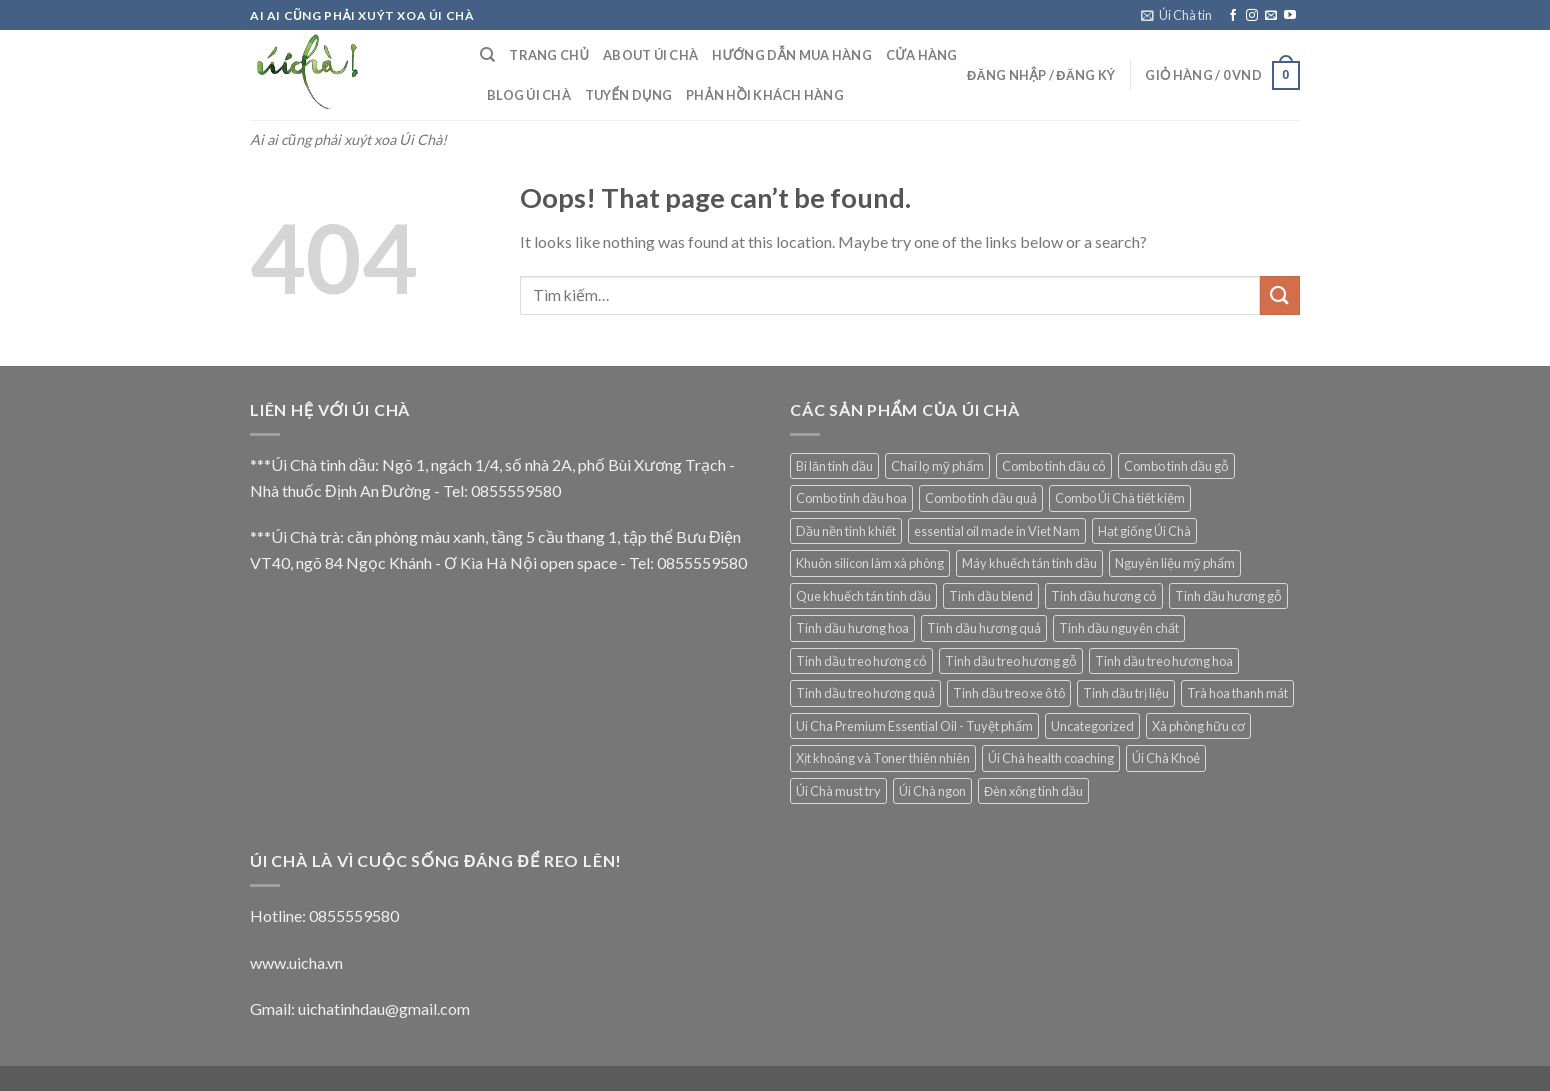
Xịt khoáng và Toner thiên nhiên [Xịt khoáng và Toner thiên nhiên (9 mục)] (883, 758)
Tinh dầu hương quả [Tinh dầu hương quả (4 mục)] (984, 628)
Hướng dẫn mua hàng (792, 55)
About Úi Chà (650, 55)
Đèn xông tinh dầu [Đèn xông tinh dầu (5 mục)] (1033, 791)
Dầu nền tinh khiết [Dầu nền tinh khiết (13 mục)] (846, 531)
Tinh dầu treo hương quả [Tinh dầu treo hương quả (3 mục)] (865, 693)
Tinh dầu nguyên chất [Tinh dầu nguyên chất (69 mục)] (1119, 628)
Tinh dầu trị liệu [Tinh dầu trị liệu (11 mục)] (1126, 693)
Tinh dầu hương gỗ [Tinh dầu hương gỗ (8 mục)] (1228, 596)
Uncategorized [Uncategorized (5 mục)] (1092, 726)
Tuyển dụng (628, 95)
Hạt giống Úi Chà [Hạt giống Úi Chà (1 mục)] (1144, 531)
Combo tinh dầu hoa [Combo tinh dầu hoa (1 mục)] (851, 498)
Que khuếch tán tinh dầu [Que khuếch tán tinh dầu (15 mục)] (863, 596)
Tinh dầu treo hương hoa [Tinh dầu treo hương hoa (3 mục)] (1164, 661)
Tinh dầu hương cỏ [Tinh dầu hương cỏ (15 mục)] (1104, 596)
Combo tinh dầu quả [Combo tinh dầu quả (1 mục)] (981, 498)
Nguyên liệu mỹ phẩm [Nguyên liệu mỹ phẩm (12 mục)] (1175, 563)
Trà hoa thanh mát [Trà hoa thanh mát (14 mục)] (1237, 693)
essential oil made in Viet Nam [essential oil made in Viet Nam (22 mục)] (997, 531)
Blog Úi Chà (529, 95)
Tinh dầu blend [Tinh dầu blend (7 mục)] (991, 596)
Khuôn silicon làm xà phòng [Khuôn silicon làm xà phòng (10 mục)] (870, 563)
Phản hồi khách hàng (765, 95)
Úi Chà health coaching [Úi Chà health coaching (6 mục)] (1051, 758)
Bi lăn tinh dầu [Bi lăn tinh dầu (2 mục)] (834, 466)
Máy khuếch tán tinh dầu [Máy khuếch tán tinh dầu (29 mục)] (1029, 563)
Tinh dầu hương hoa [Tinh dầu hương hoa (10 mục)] (852, 628)
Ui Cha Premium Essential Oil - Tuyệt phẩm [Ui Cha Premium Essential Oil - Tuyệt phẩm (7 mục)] (914, 726)
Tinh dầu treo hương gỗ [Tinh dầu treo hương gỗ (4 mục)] (1011, 661)
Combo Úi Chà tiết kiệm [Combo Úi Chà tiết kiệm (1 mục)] (1120, 498)
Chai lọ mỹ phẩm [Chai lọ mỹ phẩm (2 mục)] (937, 466)
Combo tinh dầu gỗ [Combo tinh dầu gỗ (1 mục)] (1176, 466)
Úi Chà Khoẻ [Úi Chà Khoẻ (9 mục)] (1166, 758)
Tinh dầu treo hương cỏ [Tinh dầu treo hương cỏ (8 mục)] (861, 661)
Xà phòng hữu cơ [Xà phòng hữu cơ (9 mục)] (1198, 726)
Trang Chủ (549, 55)
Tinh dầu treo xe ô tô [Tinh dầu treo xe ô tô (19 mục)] (1009, 693)
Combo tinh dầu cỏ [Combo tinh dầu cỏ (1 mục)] (1054, 466)
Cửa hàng (922, 55)
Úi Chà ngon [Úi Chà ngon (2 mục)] (932, 791)
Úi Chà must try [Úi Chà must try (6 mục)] (838, 791)
